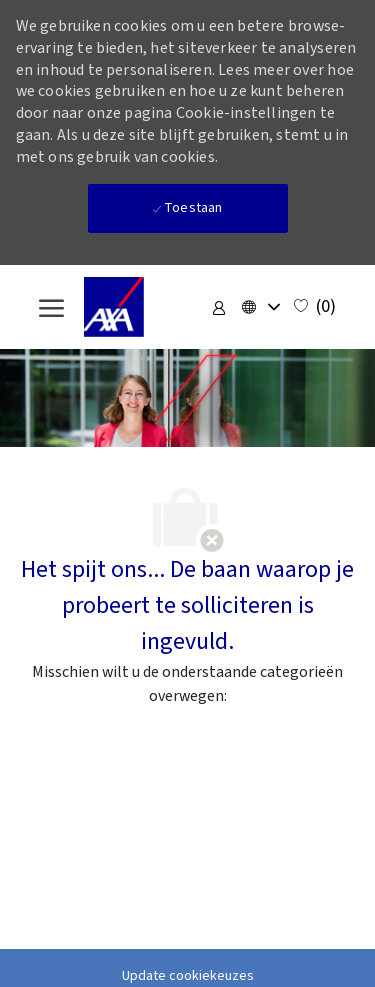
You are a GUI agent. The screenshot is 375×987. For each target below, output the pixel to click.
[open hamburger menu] (51, 307)
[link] (219, 307)
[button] (260, 307)
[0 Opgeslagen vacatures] (315, 307)
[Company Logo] (139, 307)
